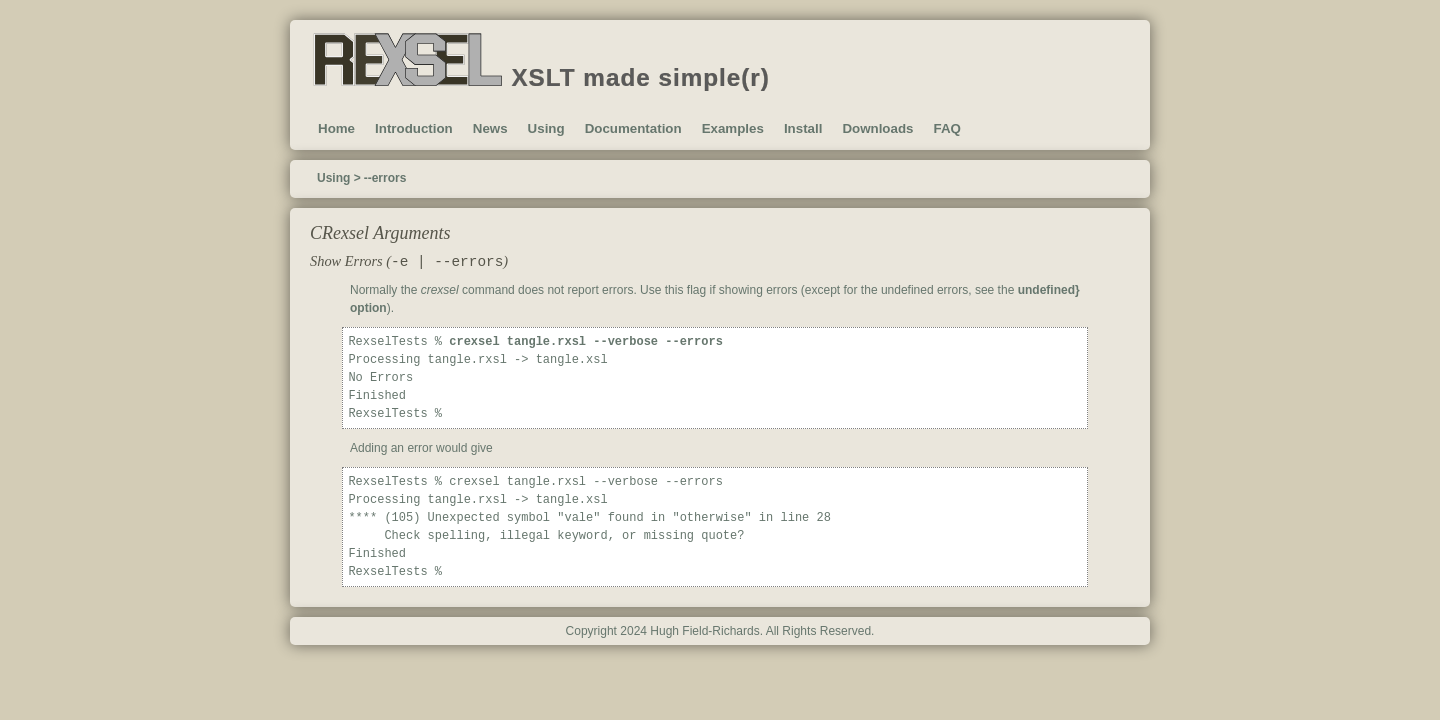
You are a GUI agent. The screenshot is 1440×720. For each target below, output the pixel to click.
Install (803, 128)
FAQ (946, 128)
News (490, 128)
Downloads (877, 128)
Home (336, 128)
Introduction (414, 128)
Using (546, 128)
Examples (733, 128)
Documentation (633, 128)
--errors (385, 178)
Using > (339, 178)
